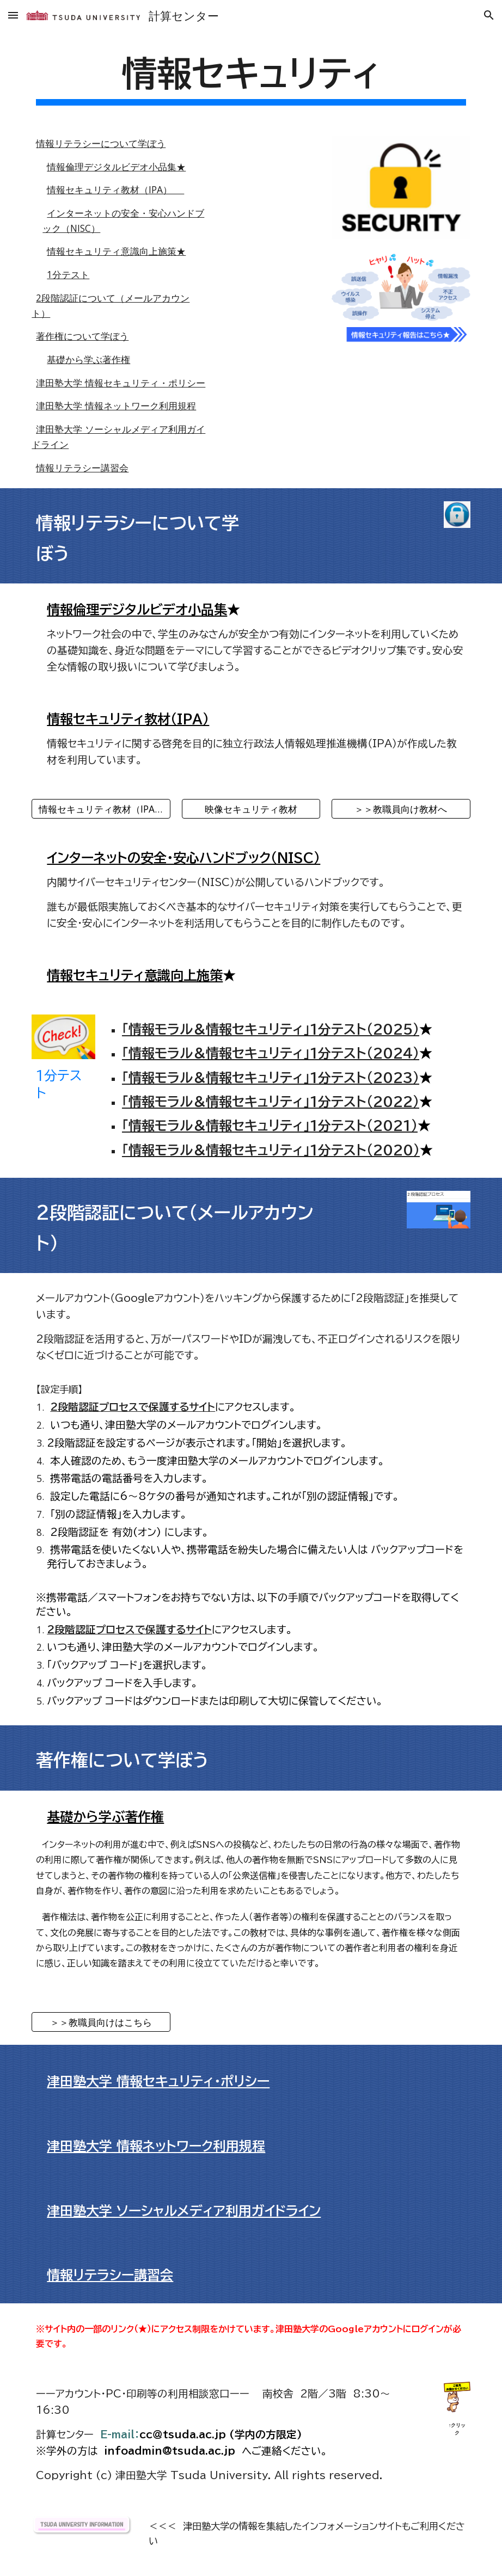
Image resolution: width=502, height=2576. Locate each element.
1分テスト (68, 274)
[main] (251, 78)
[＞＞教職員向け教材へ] (401, 809)
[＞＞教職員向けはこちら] (101, 2021)
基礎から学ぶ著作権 (88, 359)
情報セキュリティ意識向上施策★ (116, 250)
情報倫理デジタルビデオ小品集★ (116, 166)
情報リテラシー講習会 (82, 467)
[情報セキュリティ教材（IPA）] (101, 809)
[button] (13, 15)
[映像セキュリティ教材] (251, 809)
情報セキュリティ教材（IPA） (115, 189)
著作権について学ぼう (82, 335)
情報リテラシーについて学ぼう (101, 143)
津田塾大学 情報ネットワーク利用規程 (116, 405)
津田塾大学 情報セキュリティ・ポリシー (120, 382)
